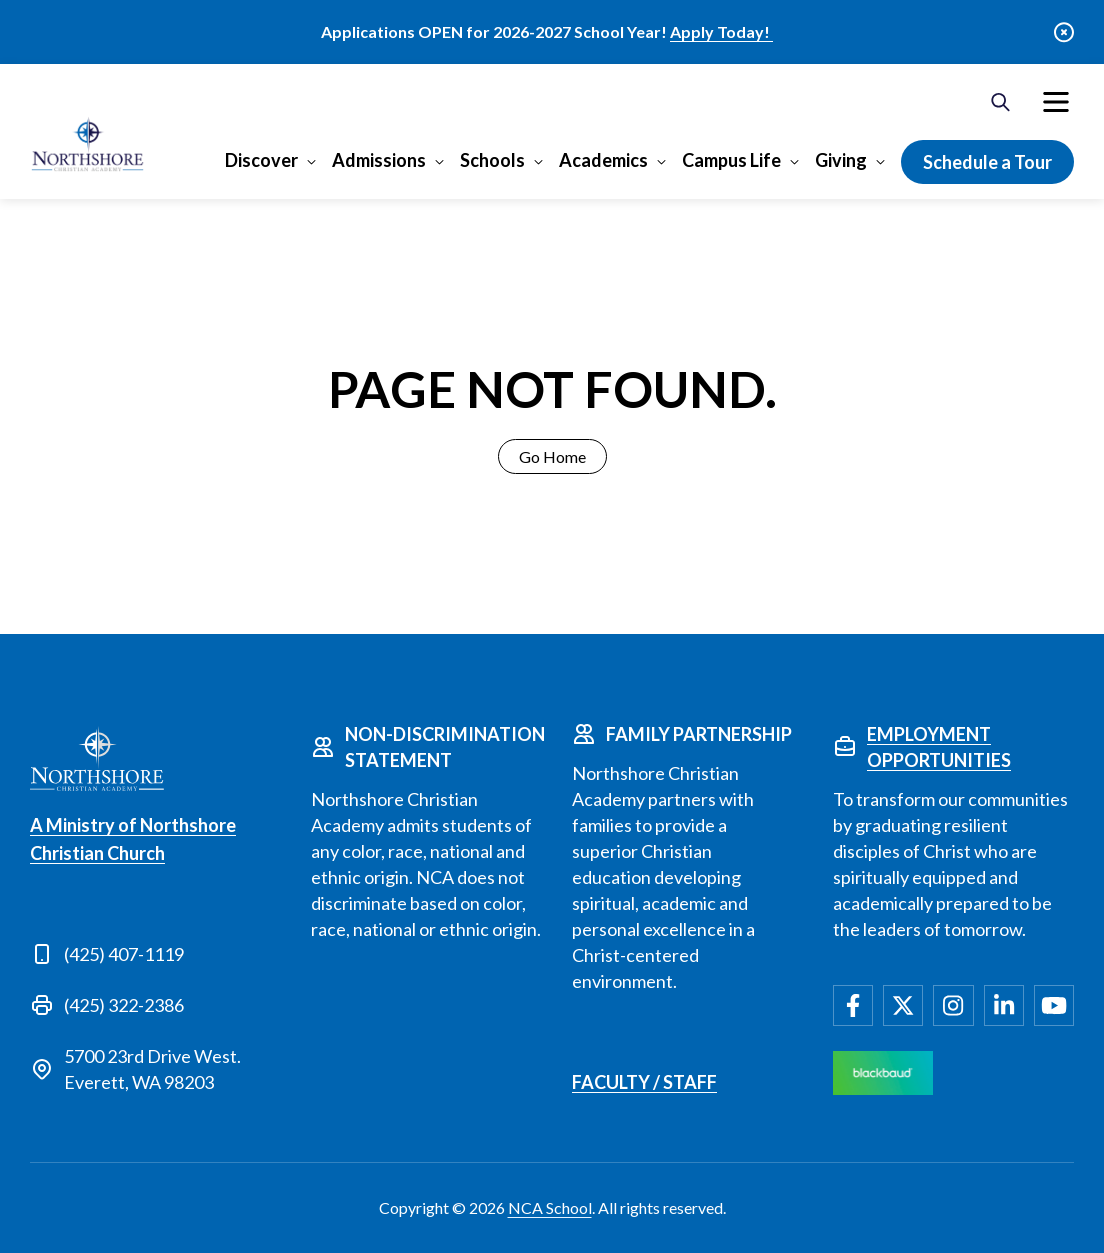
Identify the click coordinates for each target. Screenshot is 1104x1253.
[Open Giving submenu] (878, 161)
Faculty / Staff (644, 1082)
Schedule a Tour (987, 162)
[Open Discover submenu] (309, 161)
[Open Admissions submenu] (437, 161)
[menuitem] (1056, 102)
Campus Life (731, 160)
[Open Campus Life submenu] (792, 161)
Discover (261, 160)
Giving (841, 160)
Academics (603, 160)
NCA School (550, 1207)
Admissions (379, 160)
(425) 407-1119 (124, 954)
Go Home (552, 456)
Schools (492, 160)
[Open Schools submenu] (536, 161)
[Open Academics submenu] (659, 161)
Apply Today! (721, 31)
